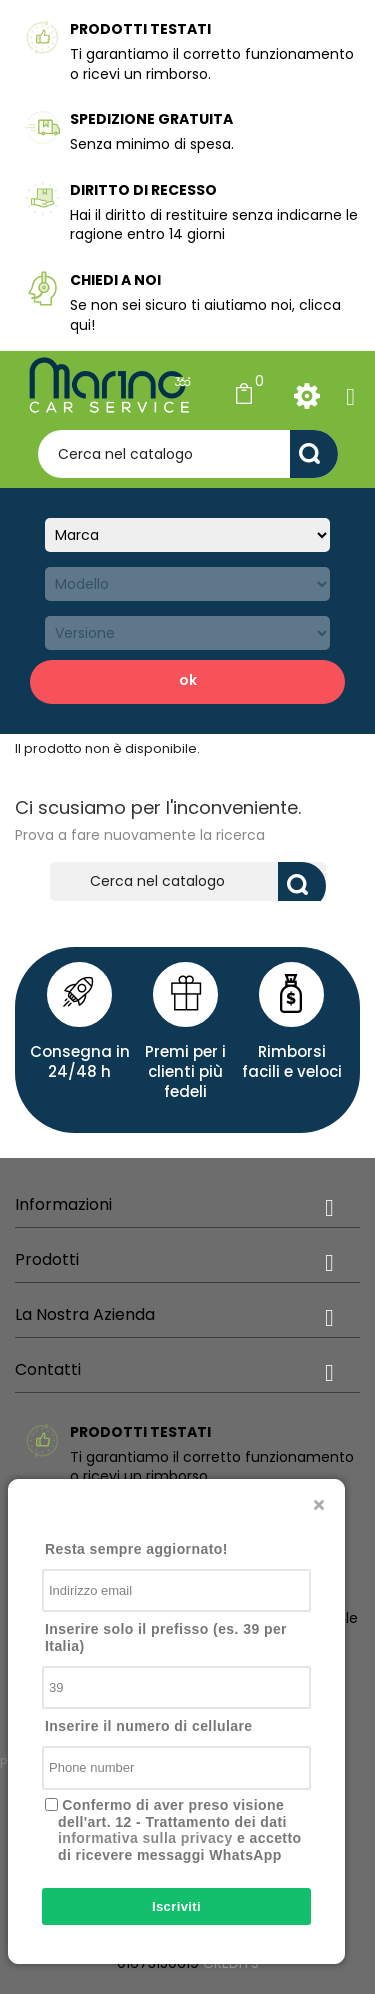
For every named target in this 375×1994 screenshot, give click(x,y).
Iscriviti (176, 1906)
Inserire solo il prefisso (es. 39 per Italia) (166, 1637)
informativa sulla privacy (145, 1838)
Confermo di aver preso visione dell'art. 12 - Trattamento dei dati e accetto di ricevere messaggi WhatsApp (179, 1830)
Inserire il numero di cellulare (149, 1726)
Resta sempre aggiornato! (136, 1549)
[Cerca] (188, 454)
